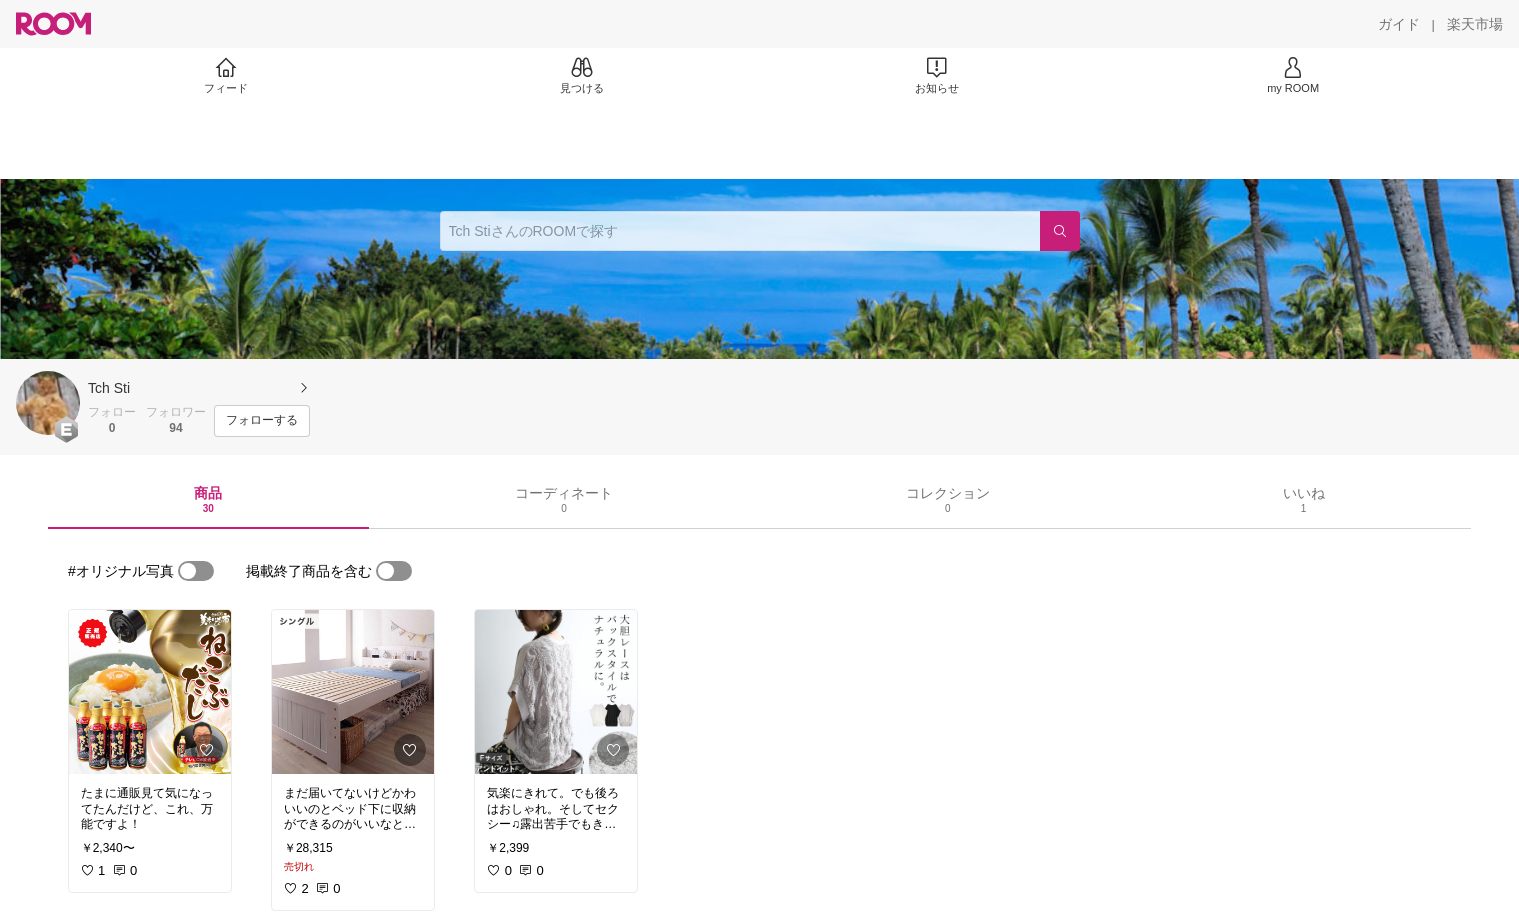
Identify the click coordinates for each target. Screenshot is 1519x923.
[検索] (1060, 231)
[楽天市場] (1475, 24)
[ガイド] (1399, 24)
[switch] (196, 571)
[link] (150, 692)
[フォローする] (262, 421)
